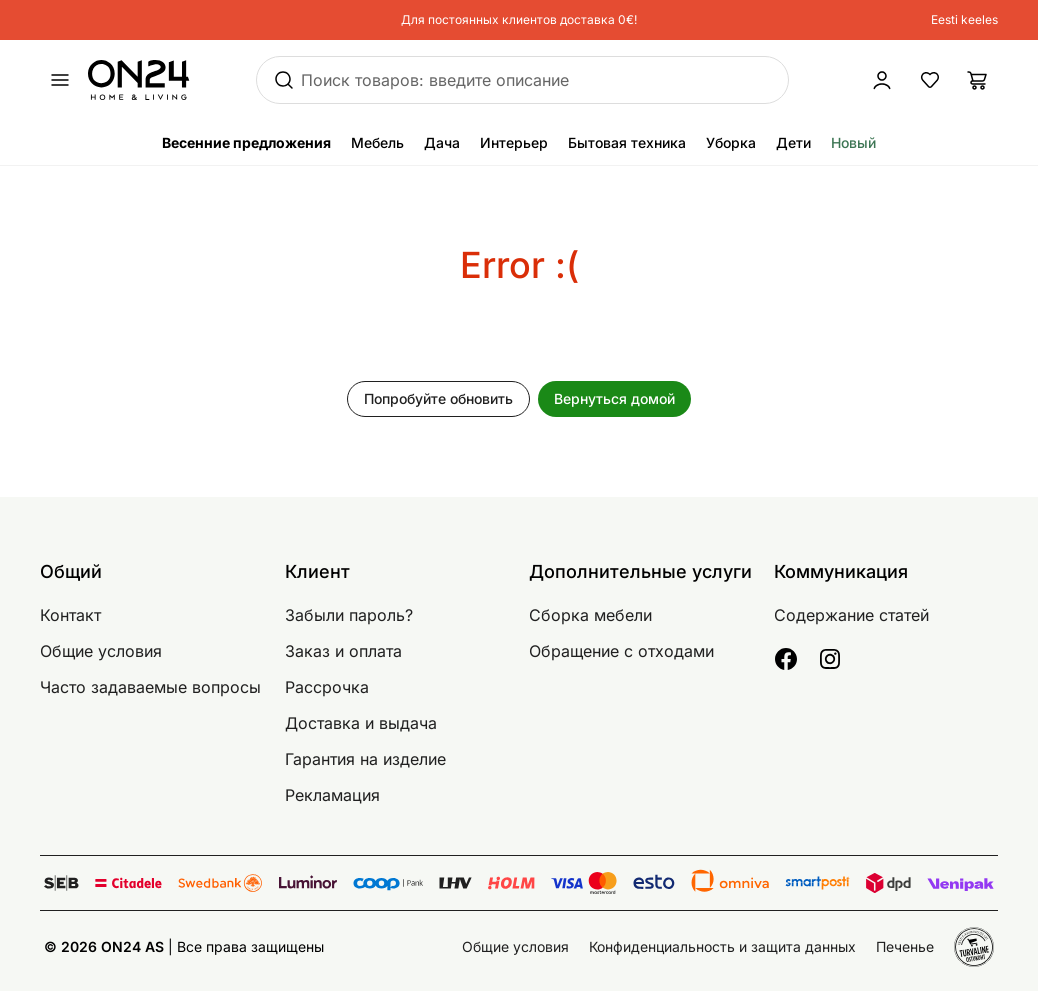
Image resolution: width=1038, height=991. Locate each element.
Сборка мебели (590, 615)
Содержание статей (851, 615)
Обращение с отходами (621, 651)
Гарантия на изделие (365, 759)
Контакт (70, 615)
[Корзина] (978, 80)
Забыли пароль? (349, 615)
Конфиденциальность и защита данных (722, 946)
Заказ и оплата (343, 651)
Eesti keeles (964, 19)
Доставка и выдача (361, 723)
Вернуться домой (614, 398)
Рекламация (332, 795)
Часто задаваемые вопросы (150, 687)
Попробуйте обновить (438, 398)
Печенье (905, 946)
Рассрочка (327, 687)
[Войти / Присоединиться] (807, 80)
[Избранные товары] (930, 80)
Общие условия (101, 651)
